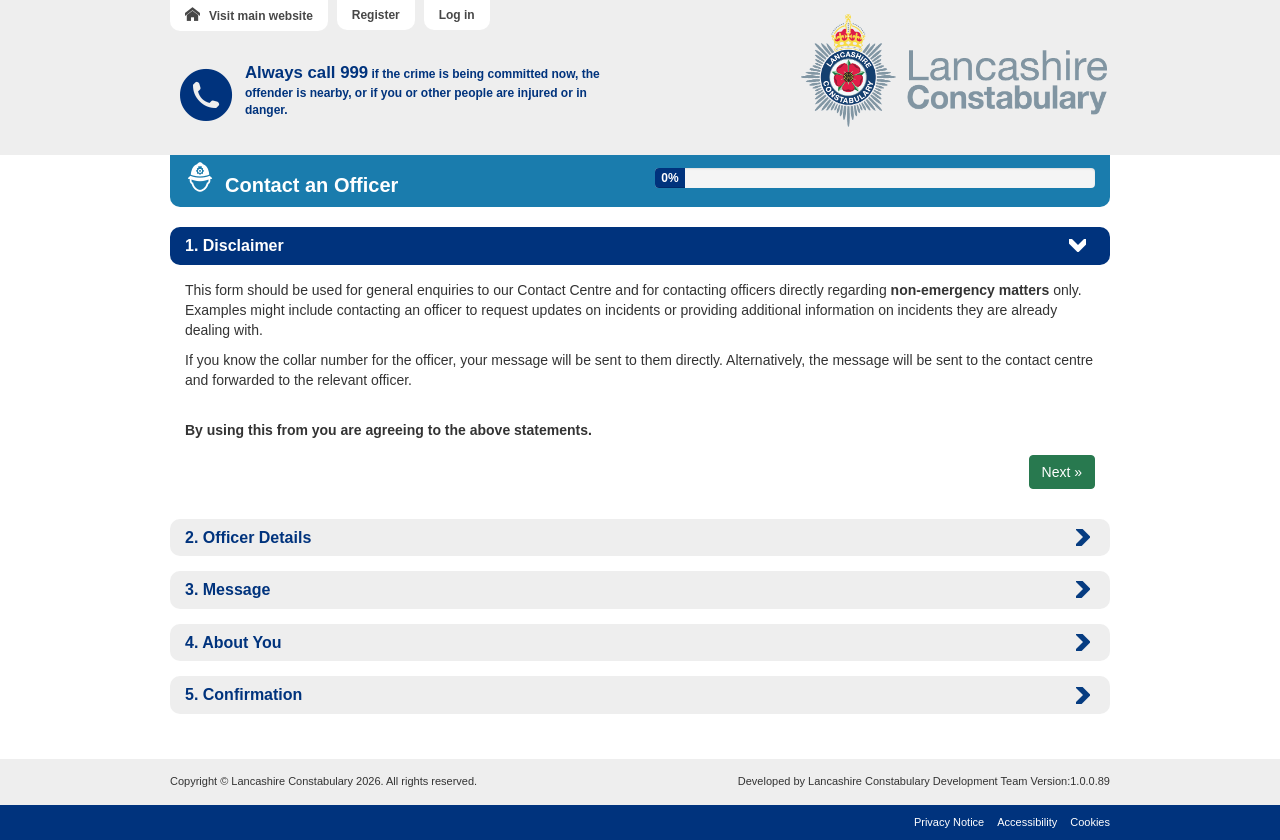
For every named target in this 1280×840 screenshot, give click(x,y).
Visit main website (249, 15)
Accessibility (1027, 822)
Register (376, 15)
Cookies (1090, 822)
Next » (1062, 472)
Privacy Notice (949, 822)
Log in (457, 15)
